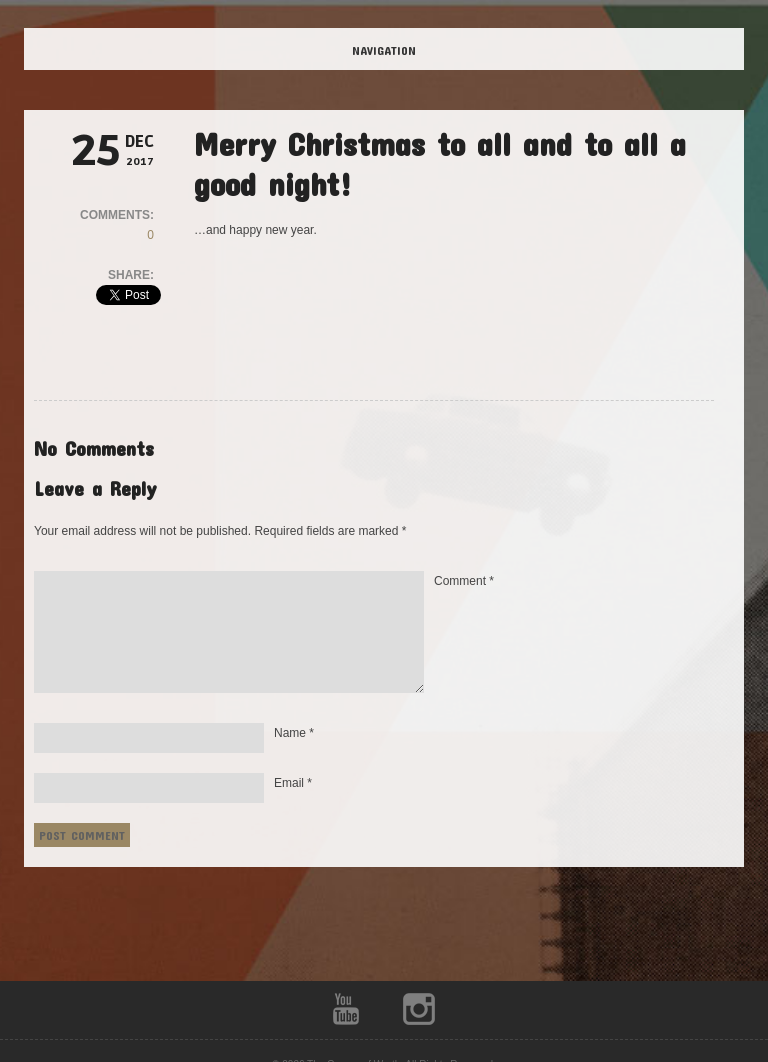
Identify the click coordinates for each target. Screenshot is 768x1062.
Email (293, 783)
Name (294, 733)
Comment (464, 581)
